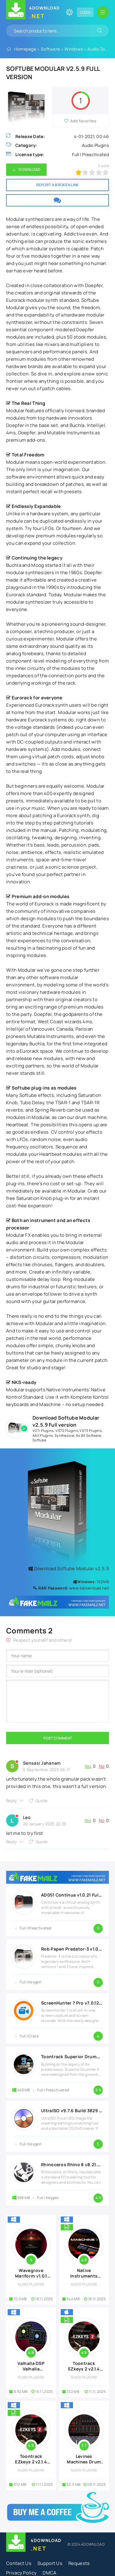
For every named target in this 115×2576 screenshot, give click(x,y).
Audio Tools (98, 49)
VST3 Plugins (90, 1430)
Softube (39, 1440)
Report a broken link (57, 184)
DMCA (49, 2573)
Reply (11, 1800)
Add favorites (83, 121)
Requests (79, 2563)
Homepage (25, 49)
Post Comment (57, 1738)
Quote (42, 1800)
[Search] (99, 31)
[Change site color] (69, 12)
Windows (73, 49)
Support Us (49, 2563)
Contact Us (18, 2563)
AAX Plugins (43, 1435)
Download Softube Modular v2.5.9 (69, 1568)
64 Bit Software (88, 1435)
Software (50, 49)
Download (29, 169)
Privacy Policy (21, 2573)
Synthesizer (64, 1435)
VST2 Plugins (67, 1430)
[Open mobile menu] (103, 12)
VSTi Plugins (43, 1430)
